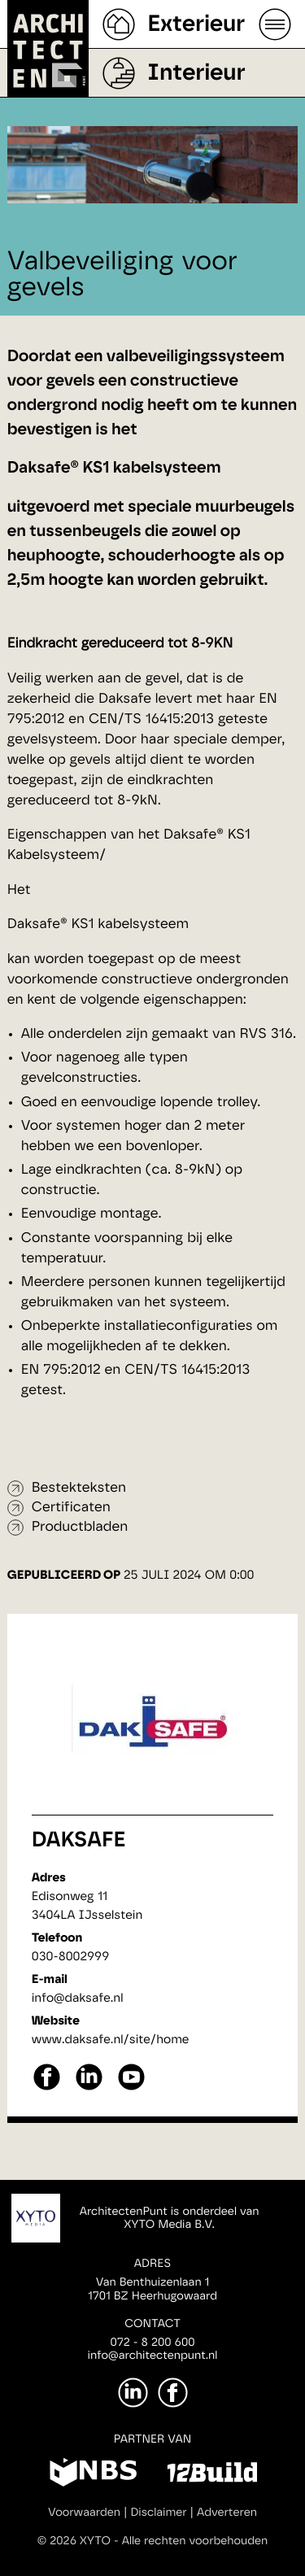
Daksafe (79, 1840)
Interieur (196, 73)
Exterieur (196, 24)
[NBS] (93, 2475)
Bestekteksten (79, 1488)
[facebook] (47, 2088)
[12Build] (212, 2475)
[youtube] (131, 2088)
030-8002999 (70, 1957)
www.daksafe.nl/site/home (111, 2039)
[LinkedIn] (133, 2393)
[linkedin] (89, 2088)
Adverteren (227, 2512)
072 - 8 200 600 (152, 2342)
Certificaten (71, 1508)
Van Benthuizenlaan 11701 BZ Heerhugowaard (152, 2289)
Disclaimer (158, 2512)
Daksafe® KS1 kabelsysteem (98, 924)
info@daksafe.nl (78, 1998)
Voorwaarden (84, 2512)
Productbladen (80, 1527)
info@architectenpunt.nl (153, 2355)
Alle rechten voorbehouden (195, 2541)
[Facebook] (173, 2393)
